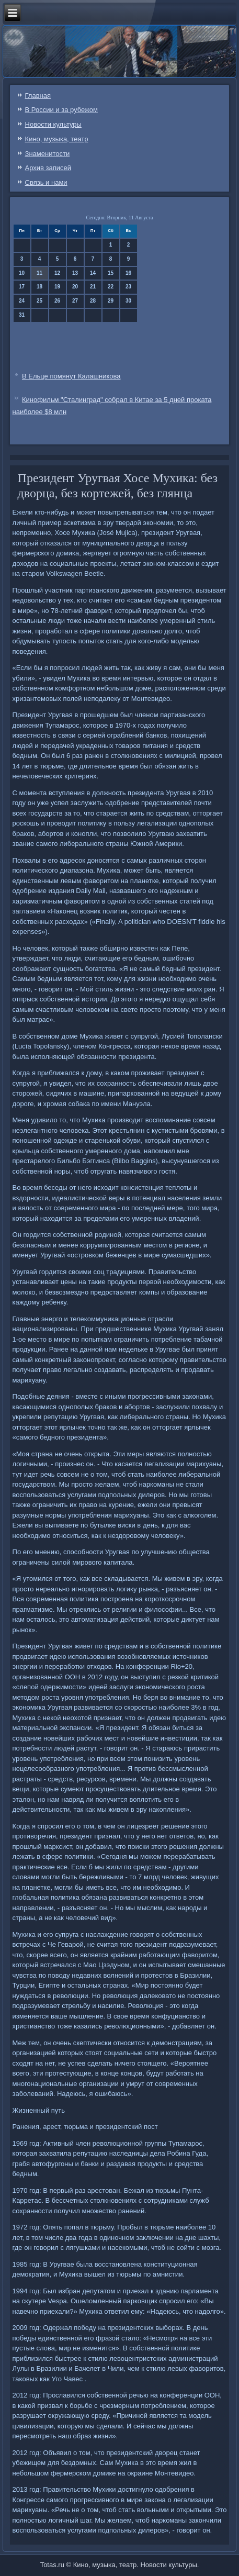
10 (22, 273)
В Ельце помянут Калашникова (71, 376)
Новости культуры (53, 124)
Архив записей (48, 168)
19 (57, 286)
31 (22, 315)
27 (75, 301)
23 (128, 286)
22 (110, 286)
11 (39, 273)
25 (39, 301)
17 (22, 286)
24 (22, 301)
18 (39, 286)
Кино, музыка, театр (56, 139)
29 (110, 301)
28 (93, 301)
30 (128, 301)
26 (57, 301)
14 (93, 273)
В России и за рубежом (61, 110)
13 (75, 273)
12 (57, 273)
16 (128, 273)
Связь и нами (46, 182)
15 (110, 273)
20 (75, 286)
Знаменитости (47, 154)
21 (93, 286)
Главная (38, 95)
